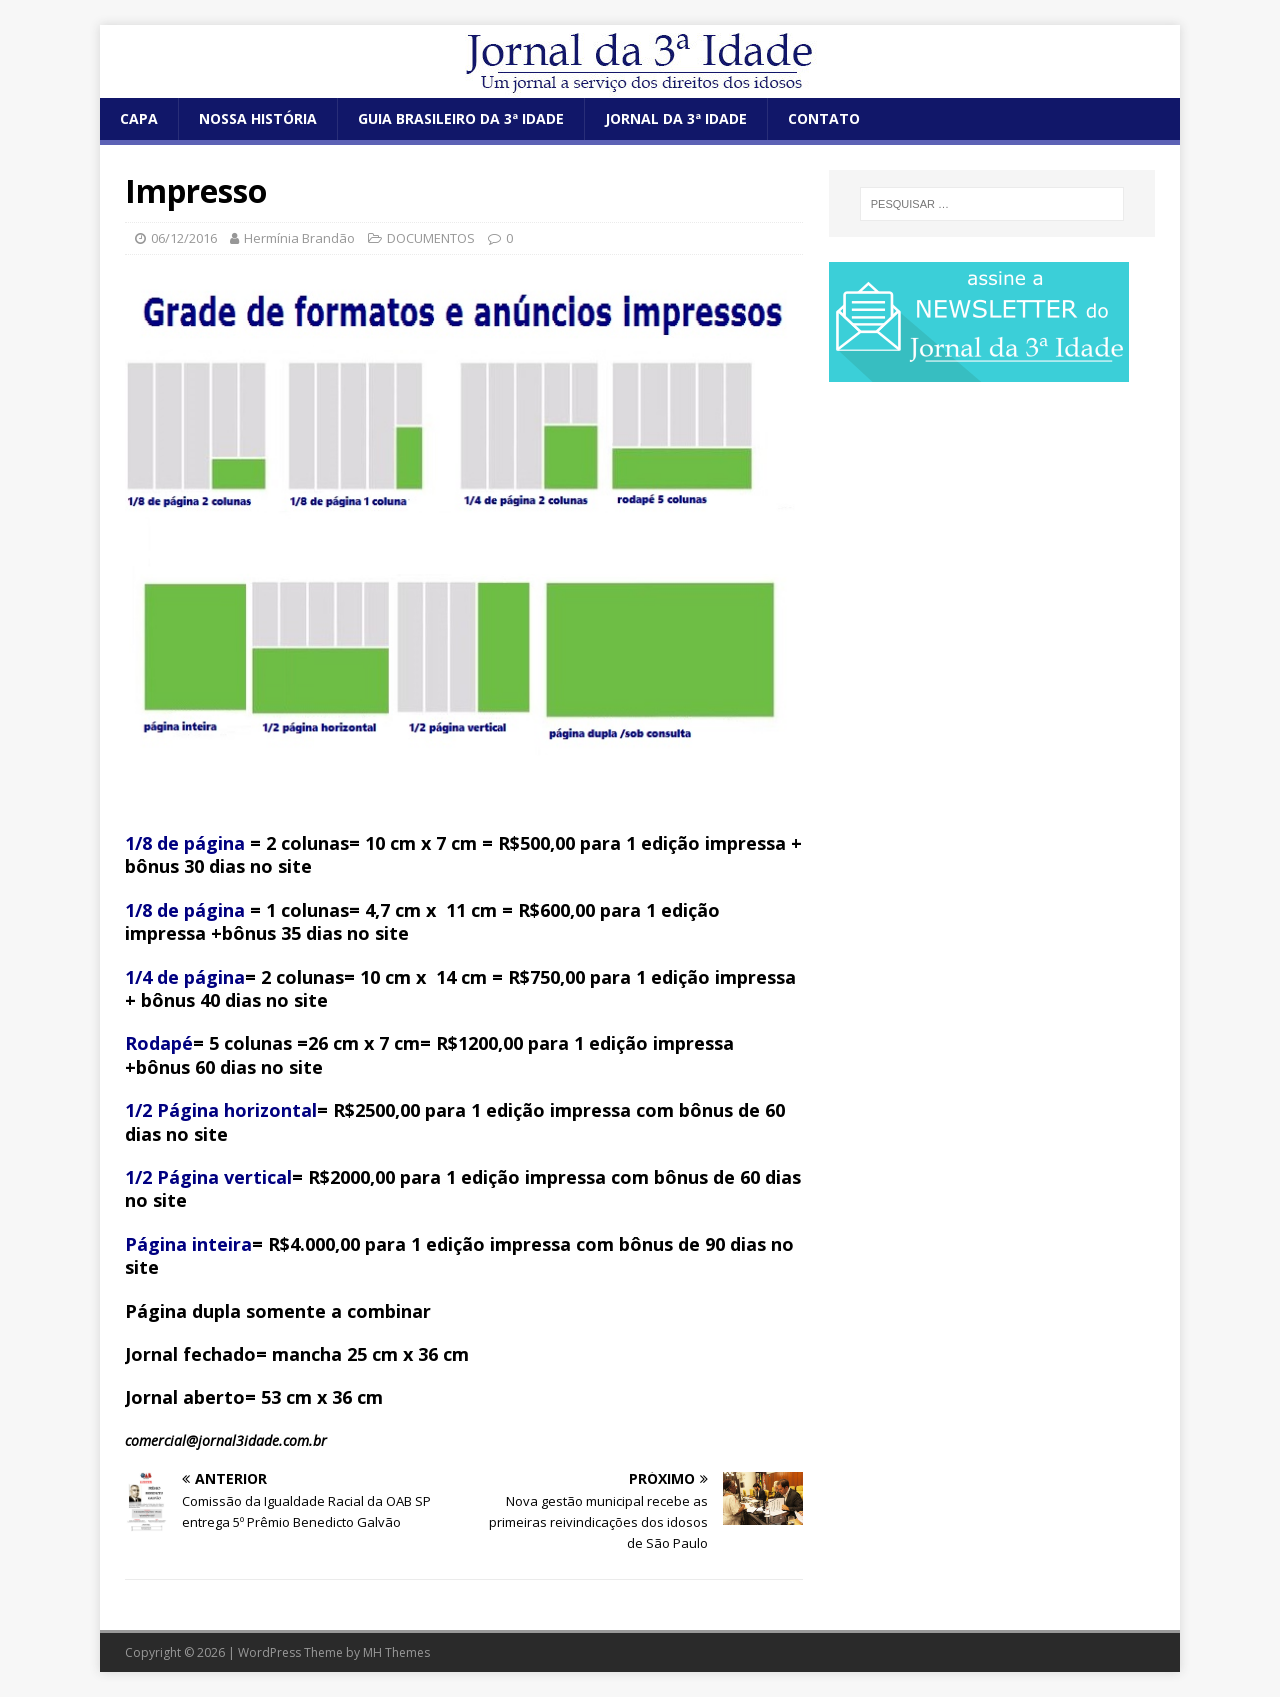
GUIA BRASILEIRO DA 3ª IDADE (461, 118)
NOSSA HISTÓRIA (258, 118)
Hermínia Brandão (299, 238)
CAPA (139, 118)
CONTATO (824, 118)
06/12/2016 (184, 238)
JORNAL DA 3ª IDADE (676, 118)
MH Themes (396, 1652)
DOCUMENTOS (431, 238)
